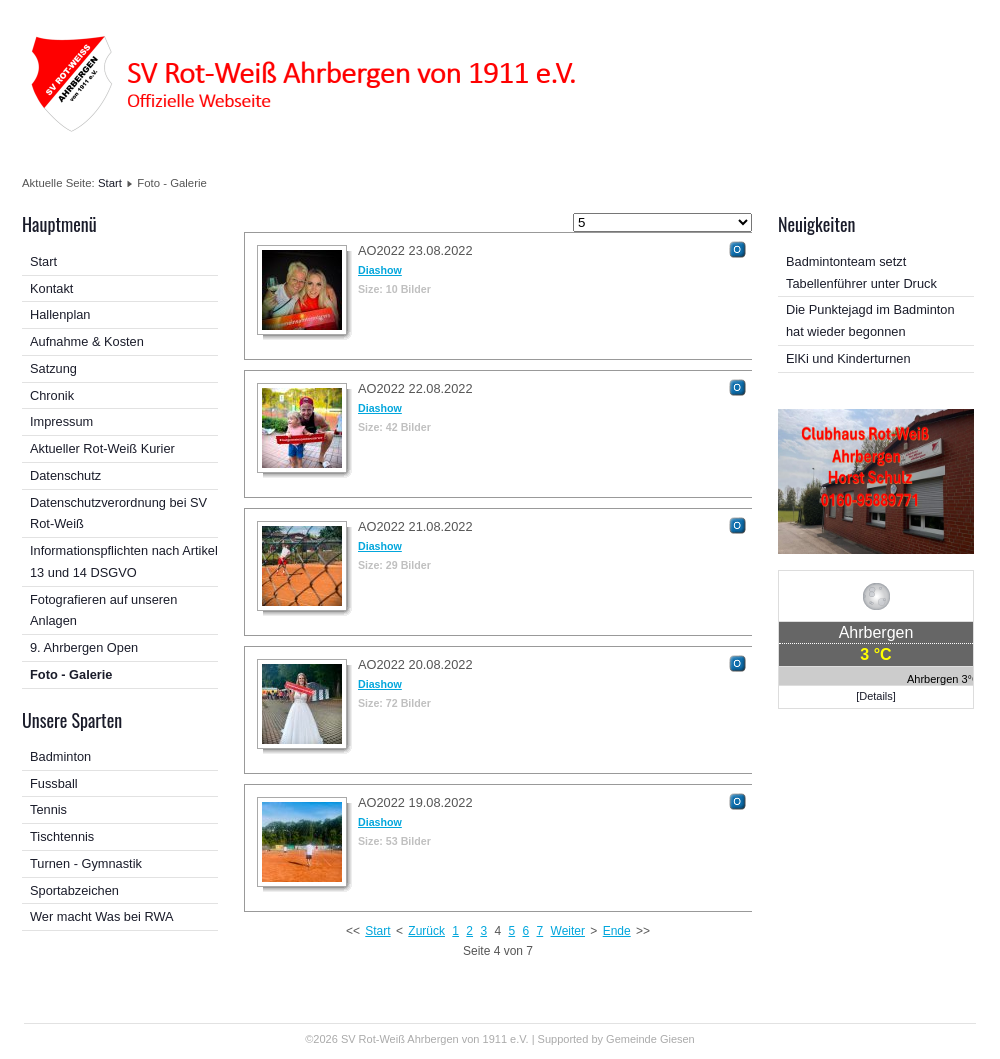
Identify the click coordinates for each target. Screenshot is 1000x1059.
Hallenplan (60, 314)
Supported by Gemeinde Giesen (616, 1039)
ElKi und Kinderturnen (848, 358)
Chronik (52, 395)
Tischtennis (62, 836)
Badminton (60, 756)
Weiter (568, 931)
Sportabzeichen (74, 890)
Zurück (426, 931)
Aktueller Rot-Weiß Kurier (102, 448)
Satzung (53, 368)
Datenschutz (65, 475)
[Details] (876, 696)
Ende (617, 931)
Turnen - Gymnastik (86, 863)
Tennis (48, 809)
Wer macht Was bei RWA (102, 916)
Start (110, 183)
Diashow (380, 270)
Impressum (61, 421)
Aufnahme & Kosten (87, 341)
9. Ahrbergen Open (84, 647)
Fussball (54, 783)
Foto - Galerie (71, 674)
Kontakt (51, 288)
